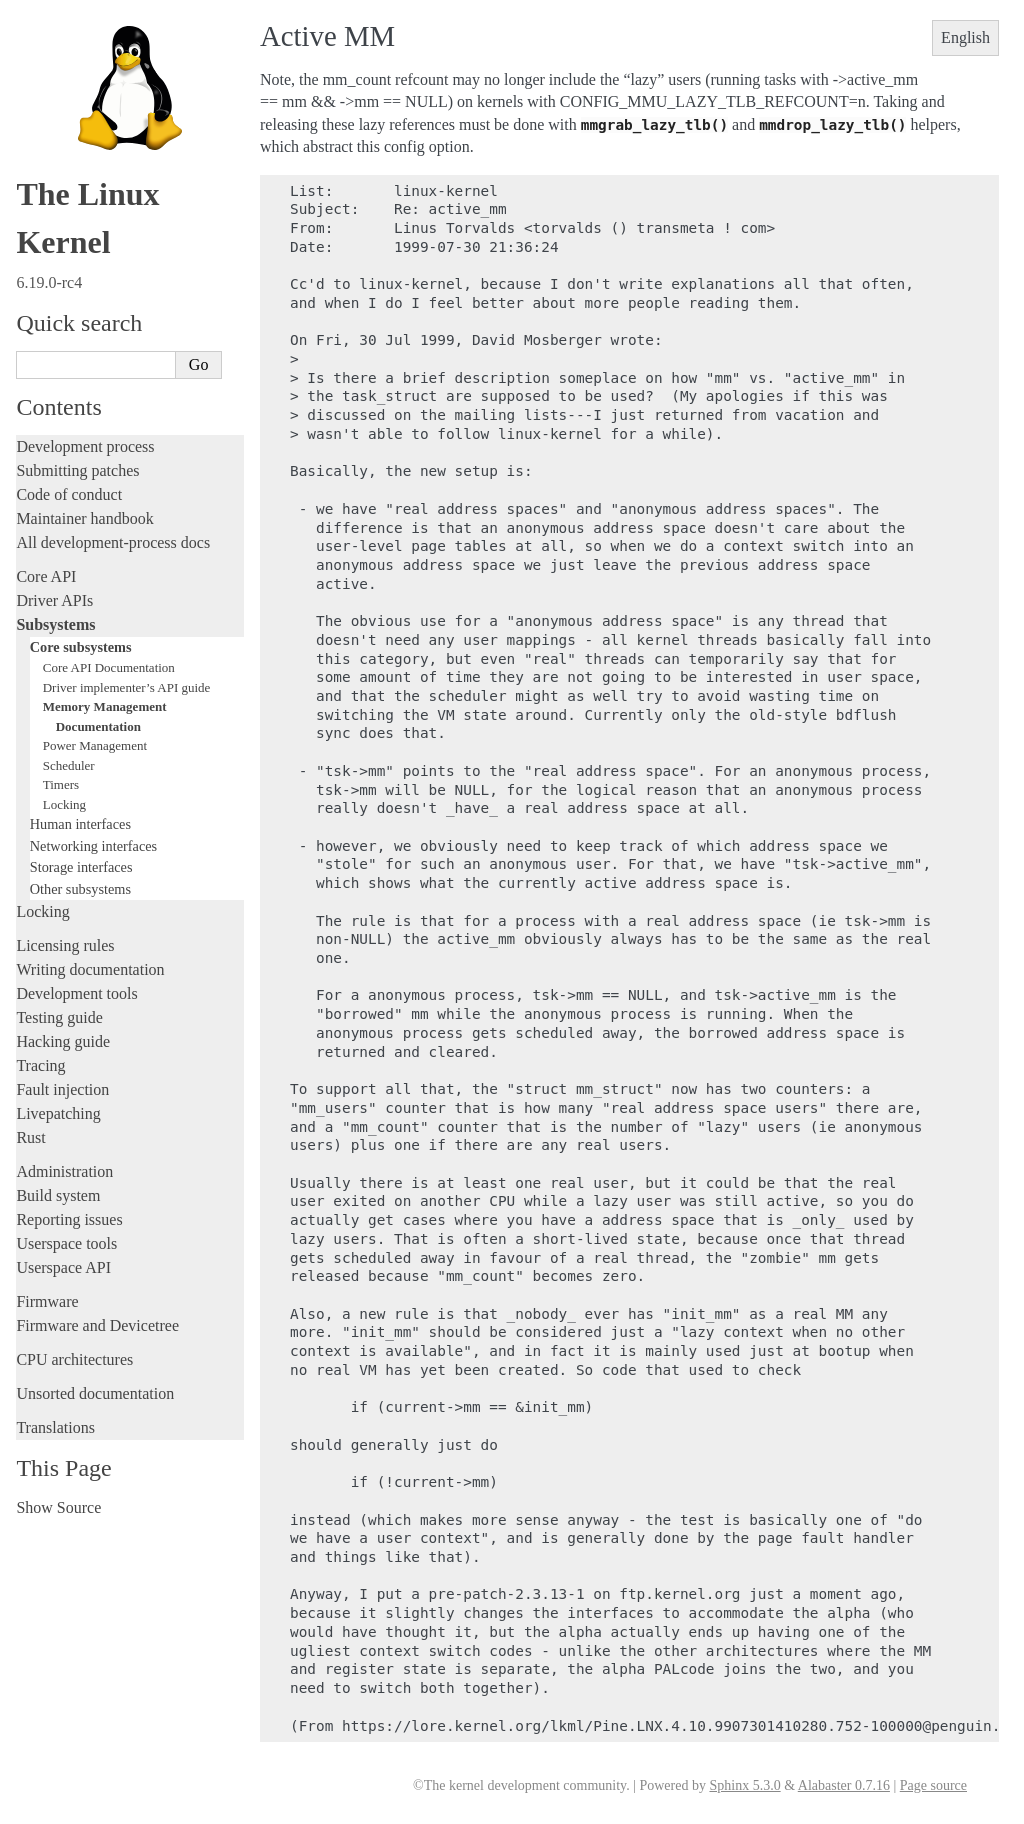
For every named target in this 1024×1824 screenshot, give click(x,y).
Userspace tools (66, 1243)
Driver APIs (54, 600)
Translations (55, 1427)
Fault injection (62, 1089)
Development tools (76, 993)
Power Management (95, 745)
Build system (58, 1195)
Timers (61, 784)
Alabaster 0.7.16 (844, 1785)
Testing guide (59, 1017)
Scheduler (69, 765)
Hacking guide (63, 1041)
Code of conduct (69, 494)
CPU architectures (74, 1359)
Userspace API (63, 1267)
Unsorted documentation (95, 1393)
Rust (30, 1137)
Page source (933, 1785)
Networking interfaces (93, 846)
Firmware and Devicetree (97, 1325)
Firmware (47, 1301)
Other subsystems (80, 889)
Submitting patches (77, 470)
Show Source (58, 1507)
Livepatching (58, 1113)
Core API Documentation (109, 667)
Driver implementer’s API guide (127, 687)
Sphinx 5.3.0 (744, 1785)
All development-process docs (113, 542)
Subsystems (55, 624)
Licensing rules (65, 945)
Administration (64, 1171)
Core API (46, 576)
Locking (64, 804)
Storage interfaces (81, 867)
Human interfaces (80, 824)
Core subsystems (81, 647)
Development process (85, 446)
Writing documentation (90, 969)
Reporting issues (69, 1219)
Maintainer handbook (84, 518)
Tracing (40, 1065)
